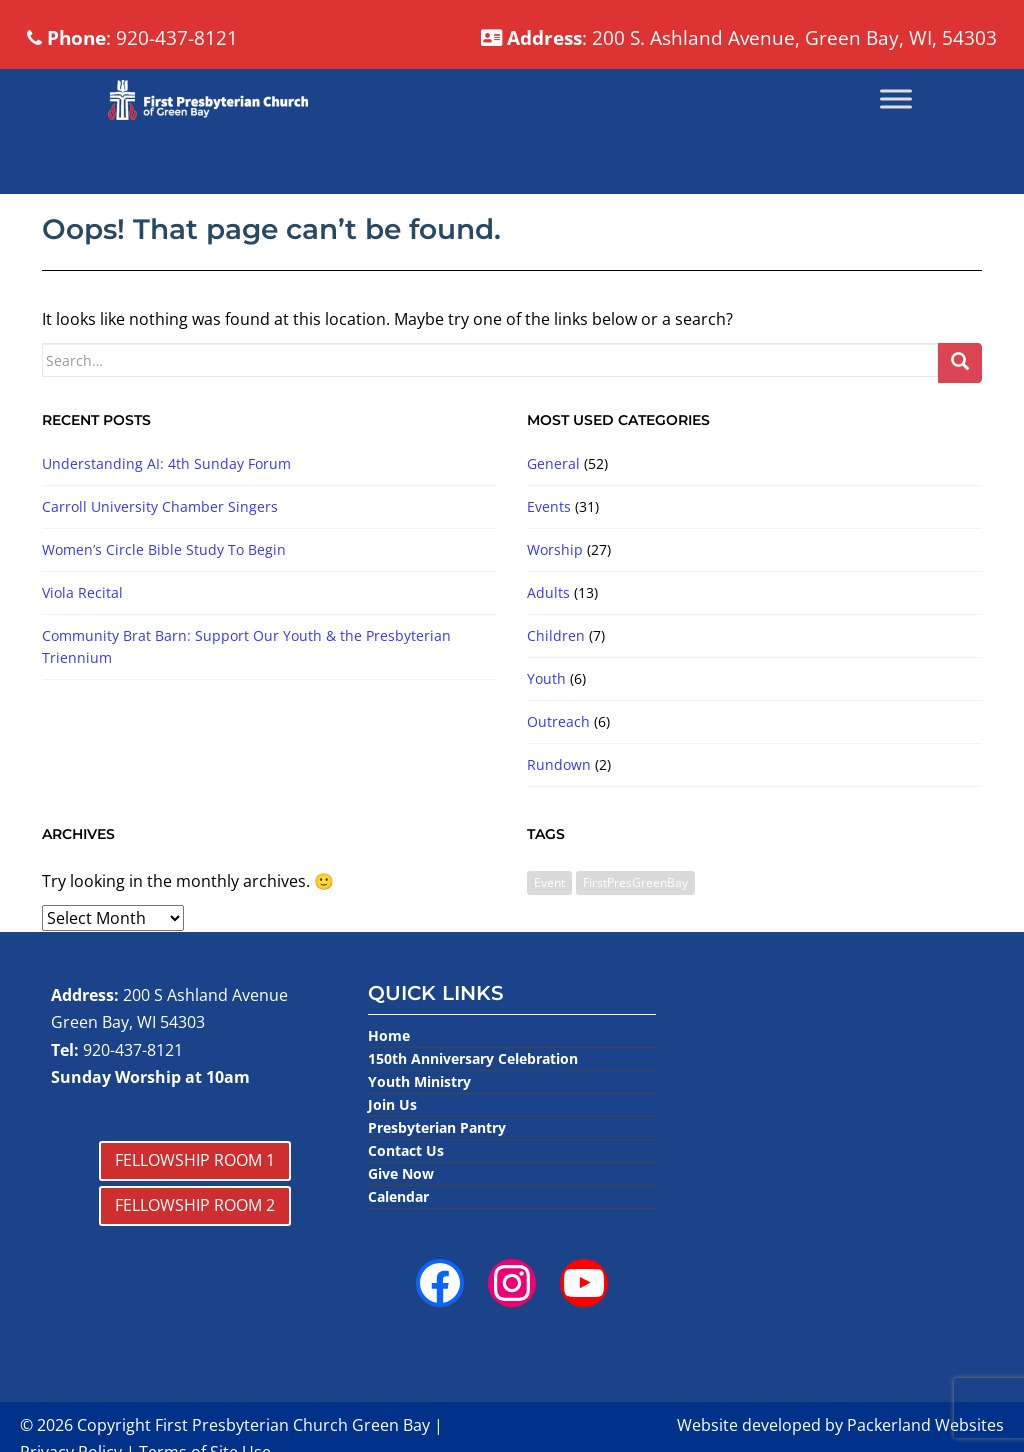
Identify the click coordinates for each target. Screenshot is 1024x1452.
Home (389, 1085)
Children (556, 685)
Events (549, 556)
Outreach (558, 771)
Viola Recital (82, 642)
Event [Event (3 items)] (549, 931)
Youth (546, 728)
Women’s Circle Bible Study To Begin (164, 599)
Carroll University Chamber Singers (160, 556)
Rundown (559, 814)
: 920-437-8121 (190, 83)
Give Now (401, 1223)
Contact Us (406, 1200)
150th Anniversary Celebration (473, 1108)
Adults (548, 642)
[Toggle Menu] (896, 148)
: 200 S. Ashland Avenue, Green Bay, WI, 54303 (603, 34)
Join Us (392, 1154)
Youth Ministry (419, 1131)
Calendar (398, 1246)
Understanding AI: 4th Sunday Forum (166, 513)
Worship (555, 599)
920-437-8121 (133, 1099)
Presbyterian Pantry (437, 1177)
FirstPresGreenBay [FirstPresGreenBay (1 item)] (635, 931)
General (553, 513)
